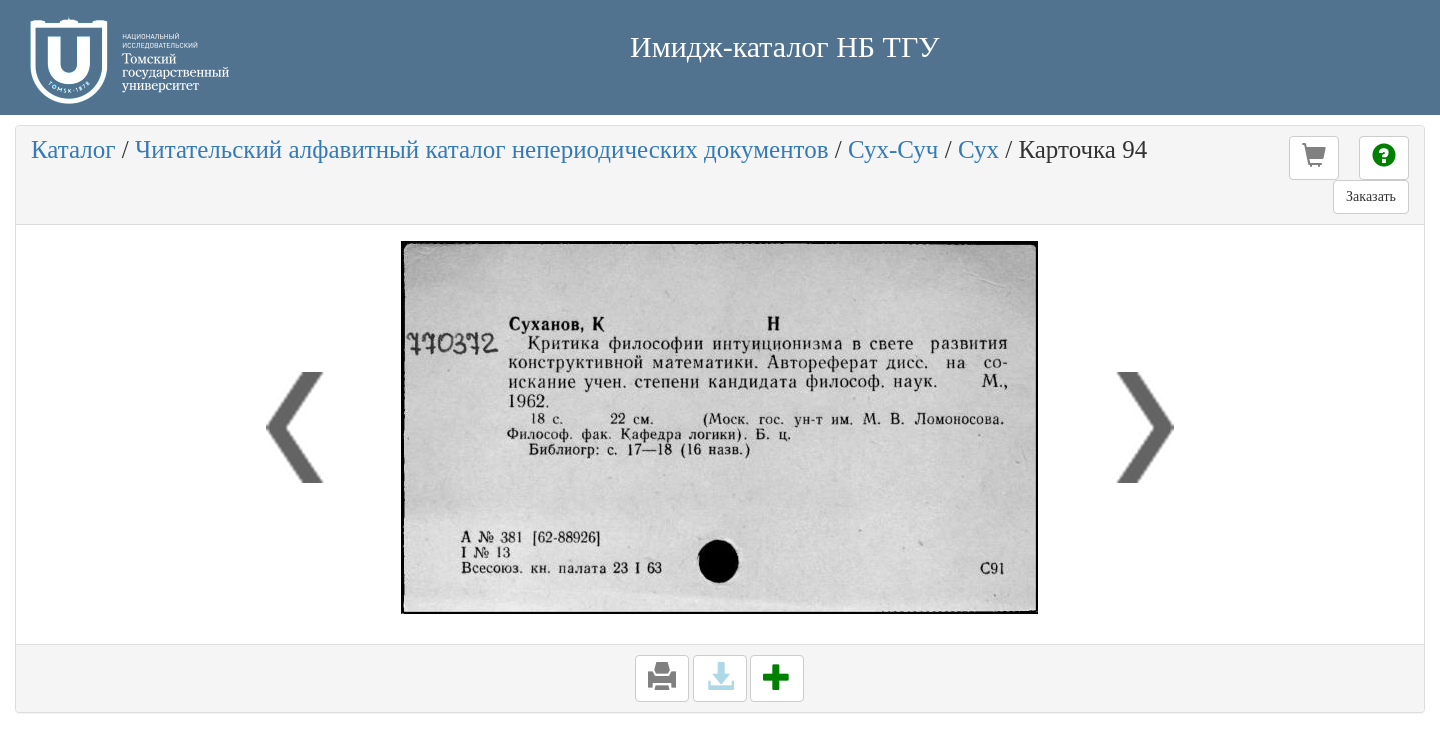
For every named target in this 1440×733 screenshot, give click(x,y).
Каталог (73, 149)
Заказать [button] (1371, 196)
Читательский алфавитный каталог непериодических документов (481, 149)
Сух (978, 149)
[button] (1314, 158)
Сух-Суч (893, 149)
